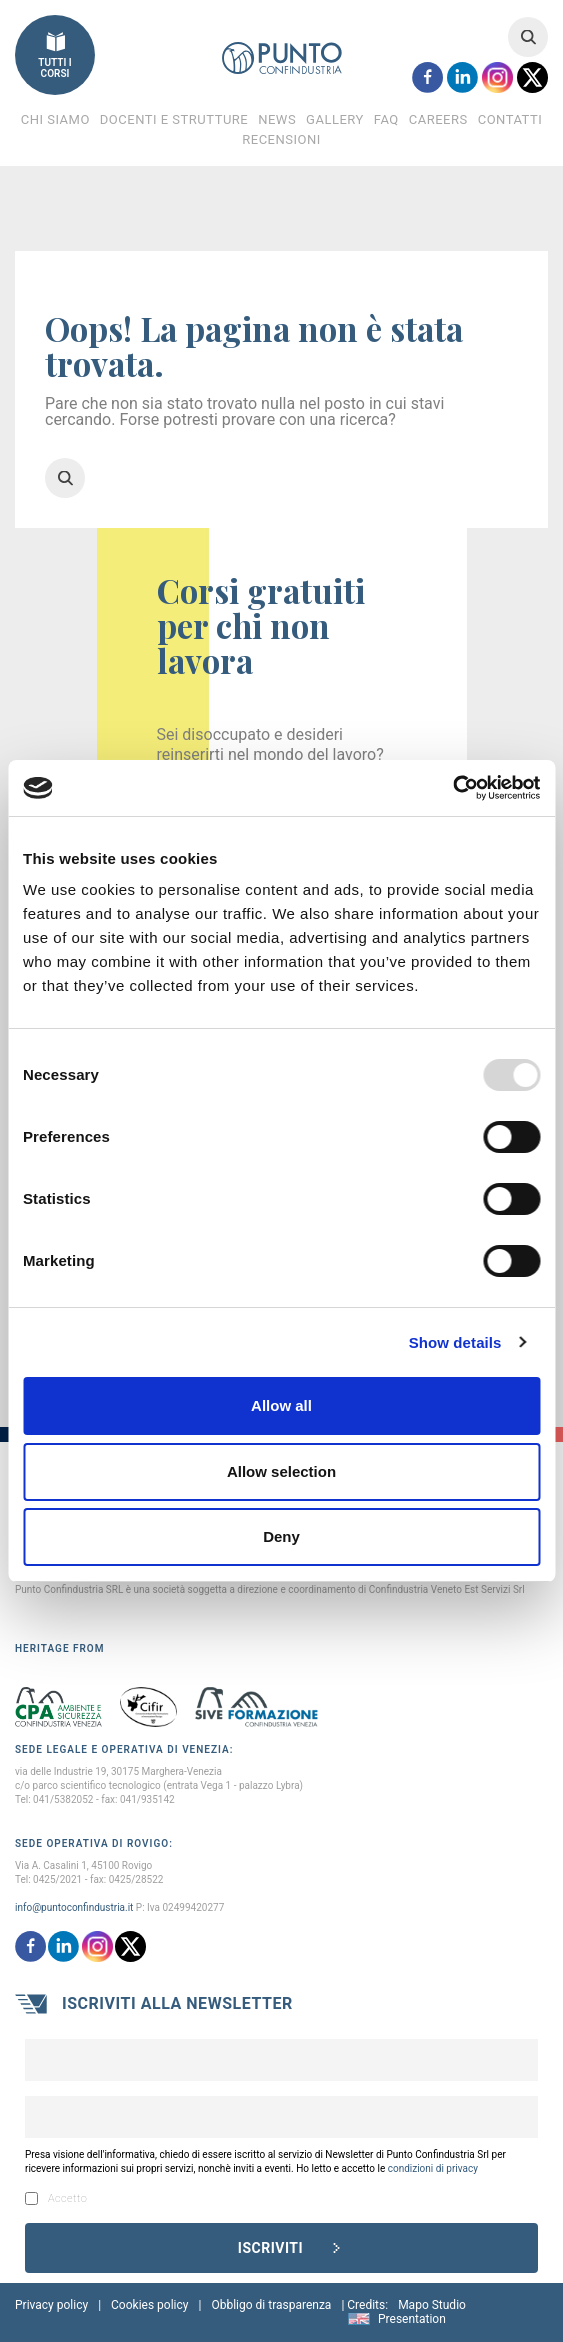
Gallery (335, 119)
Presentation (412, 2319)
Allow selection (281, 1471)
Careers (438, 119)
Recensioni (281, 139)
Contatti (510, 119)
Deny (281, 1536)
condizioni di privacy (433, 2168)
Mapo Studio (432, 2305)
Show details (455, 1342)
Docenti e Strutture (174, 119)
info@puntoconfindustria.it (74, 1907)
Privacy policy (51, 2305)
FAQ (386, 119)
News (277, 119)
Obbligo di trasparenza (271, 2305)
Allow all (281, 1405)
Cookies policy (149, 2305)
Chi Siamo (55, 119)
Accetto (56, 2198)
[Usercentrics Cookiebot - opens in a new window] (452, 788)
